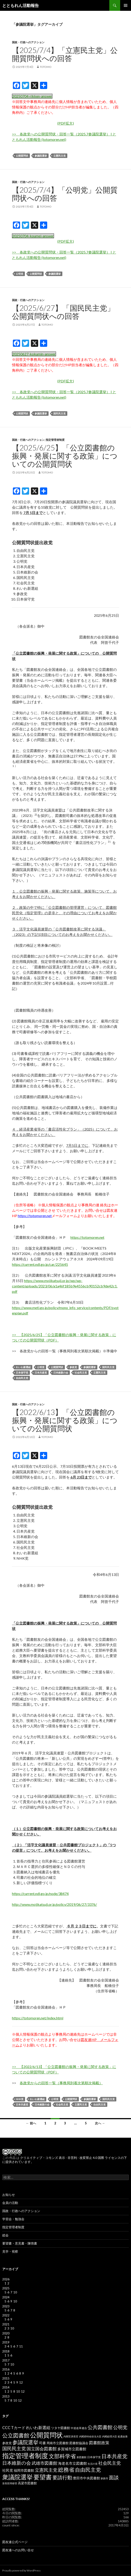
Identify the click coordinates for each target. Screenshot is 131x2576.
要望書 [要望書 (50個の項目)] (42, 2477)
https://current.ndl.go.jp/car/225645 (40, 1264)
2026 (5, 2279)
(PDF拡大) (65, 123)
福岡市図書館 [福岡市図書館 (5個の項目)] (24, 2470)
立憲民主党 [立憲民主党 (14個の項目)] (46, 2470)
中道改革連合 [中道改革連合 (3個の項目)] (79, 2428)
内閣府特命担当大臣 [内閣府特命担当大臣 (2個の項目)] (90, 2436)
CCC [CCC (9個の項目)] (6, 2427)
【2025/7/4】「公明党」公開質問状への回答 (65, 193)
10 (15, 2292)
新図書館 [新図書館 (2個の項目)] (82, 2457)
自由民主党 (22, 1377)
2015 (5, 2378)
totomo (45, 67)
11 (21, 2346)
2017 (5, 2360)
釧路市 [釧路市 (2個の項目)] (104, 2478)
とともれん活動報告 (20, 5)
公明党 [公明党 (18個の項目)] (120, 2427)
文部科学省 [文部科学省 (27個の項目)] (62, 2456)
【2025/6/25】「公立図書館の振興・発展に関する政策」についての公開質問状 (64, 455)
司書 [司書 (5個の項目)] (42, 2443)
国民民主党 (59, 413)
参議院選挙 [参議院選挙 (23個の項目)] (25, 2442)
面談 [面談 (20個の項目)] (114, 2477)
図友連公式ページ (15, 2542)
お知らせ (8, 2195)
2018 (5, 2351)
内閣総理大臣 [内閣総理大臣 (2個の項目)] (109, 2436)
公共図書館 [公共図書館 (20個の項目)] (100, 2427)
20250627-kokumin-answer (34, 354)
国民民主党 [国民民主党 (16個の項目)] (14, 2448)
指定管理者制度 (55, 439)
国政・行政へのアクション (28, 42)
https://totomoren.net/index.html (37, 2018)
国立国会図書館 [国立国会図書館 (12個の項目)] (42, 2448)
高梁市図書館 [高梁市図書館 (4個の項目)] (27, 2483)
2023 (5, 2306)
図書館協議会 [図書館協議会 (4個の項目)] (78, 2443)
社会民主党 (81, 1372)
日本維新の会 (60, 1372)
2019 (5, 2342)
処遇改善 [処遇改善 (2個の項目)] (123, 2436)
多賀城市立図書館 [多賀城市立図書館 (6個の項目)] (71, 2449)
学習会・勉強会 (13, 2219)
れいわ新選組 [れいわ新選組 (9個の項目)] (38, 2427)
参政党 (73, 1367)
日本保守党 (22, 1372)
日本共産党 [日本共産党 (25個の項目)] (114, 2456)
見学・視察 (10, 2251)
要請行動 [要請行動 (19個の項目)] (62, 2477)
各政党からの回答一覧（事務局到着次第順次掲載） (61, 2083)
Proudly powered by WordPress (21, 2570)
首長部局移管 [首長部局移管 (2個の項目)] (9, 2483)
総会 (5, 2235)
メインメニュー (125, 5)
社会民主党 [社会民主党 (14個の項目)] (109, 2463)
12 (21, 2382)
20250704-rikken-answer (32, 96)
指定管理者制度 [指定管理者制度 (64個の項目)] (25, 2455)
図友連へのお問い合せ (18, 2550)
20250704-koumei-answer (33, 236)
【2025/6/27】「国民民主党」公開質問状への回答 (63, 311)
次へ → (100, 2123)
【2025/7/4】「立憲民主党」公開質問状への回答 (65, 54)
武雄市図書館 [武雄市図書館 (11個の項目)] (44, 2463)
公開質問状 (22, 155)
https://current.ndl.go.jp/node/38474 (40, 1893)
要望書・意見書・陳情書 (19, 2243)
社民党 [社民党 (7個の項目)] (7, 2470)
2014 (5, 2387)
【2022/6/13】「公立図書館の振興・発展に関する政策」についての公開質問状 (64, 1420)
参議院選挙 (41, 155)
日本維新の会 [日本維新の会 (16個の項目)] (16, 2463)
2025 (5, 2288)
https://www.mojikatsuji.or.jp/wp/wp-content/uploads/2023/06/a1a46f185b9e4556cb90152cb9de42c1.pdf (64, 1286)
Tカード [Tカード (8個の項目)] (18, 2427)
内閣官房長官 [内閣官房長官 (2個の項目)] (70, 2436)
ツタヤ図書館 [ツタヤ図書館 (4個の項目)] (60, 2428)
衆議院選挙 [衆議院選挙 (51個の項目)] (17, 2477)
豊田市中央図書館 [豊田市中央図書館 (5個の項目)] (86, 2478)
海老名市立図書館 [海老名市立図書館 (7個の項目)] (72, 2463)
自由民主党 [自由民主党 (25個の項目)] (88, 2469)
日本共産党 (41, 1372)
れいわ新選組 (23, 1367)
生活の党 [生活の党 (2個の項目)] (93, 2463)
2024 (5, 2297)
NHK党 (19, 2099)
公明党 (19, 273)
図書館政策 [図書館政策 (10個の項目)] (99, 2442)
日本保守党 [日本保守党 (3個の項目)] (94, 2457)
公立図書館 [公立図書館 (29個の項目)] (15, 2435)
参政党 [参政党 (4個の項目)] (7, 2443)
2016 (5, 2369)
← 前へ (31, 2123)
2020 (5, 2333)
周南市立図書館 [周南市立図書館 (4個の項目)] (58, 2443)
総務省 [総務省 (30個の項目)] (66, 2469)
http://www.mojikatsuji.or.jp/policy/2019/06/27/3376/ (54, 1904)
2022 (5, 2315)
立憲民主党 (59, 155)
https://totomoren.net (35, 1216)
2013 (5, 2396)
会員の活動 (10, 2203)
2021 (5, 2324)
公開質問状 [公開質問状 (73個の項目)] (46, 2435)
